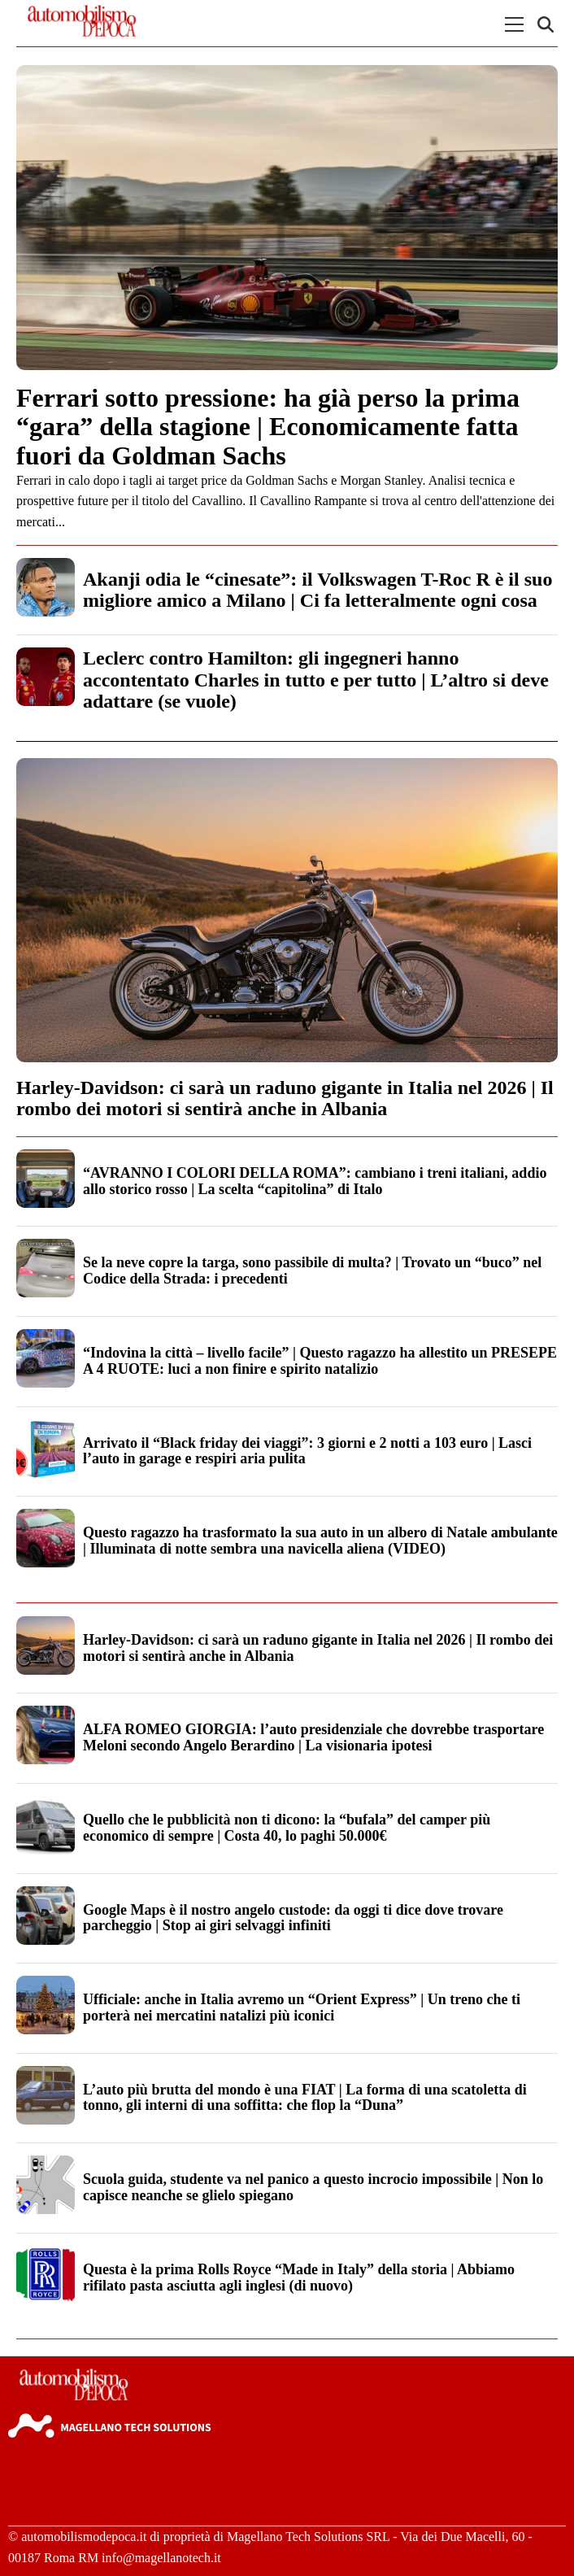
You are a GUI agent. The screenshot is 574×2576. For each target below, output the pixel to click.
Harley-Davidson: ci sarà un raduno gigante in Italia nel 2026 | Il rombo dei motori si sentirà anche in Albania (285, 1098)
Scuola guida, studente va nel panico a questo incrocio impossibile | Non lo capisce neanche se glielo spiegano (313, 2187)
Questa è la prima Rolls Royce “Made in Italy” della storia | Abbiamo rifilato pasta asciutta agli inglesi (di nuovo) (299, 2277)
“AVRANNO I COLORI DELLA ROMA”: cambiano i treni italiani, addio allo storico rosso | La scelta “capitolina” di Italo (314, 1181)
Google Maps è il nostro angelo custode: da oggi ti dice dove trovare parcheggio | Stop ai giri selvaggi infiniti (293, 1918)
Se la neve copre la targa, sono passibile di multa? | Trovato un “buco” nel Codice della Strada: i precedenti (312, 1270)
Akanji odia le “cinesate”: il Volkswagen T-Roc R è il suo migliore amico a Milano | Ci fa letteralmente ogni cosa (317, 590)
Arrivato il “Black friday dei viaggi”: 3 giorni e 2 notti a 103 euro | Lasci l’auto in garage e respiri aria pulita (307, 1451)
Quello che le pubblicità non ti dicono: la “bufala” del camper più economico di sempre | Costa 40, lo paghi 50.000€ (286, 1827)
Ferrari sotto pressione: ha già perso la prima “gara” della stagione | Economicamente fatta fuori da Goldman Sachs (268, 426)
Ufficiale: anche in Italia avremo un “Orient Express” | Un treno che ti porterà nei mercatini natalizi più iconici (301, 2007)
